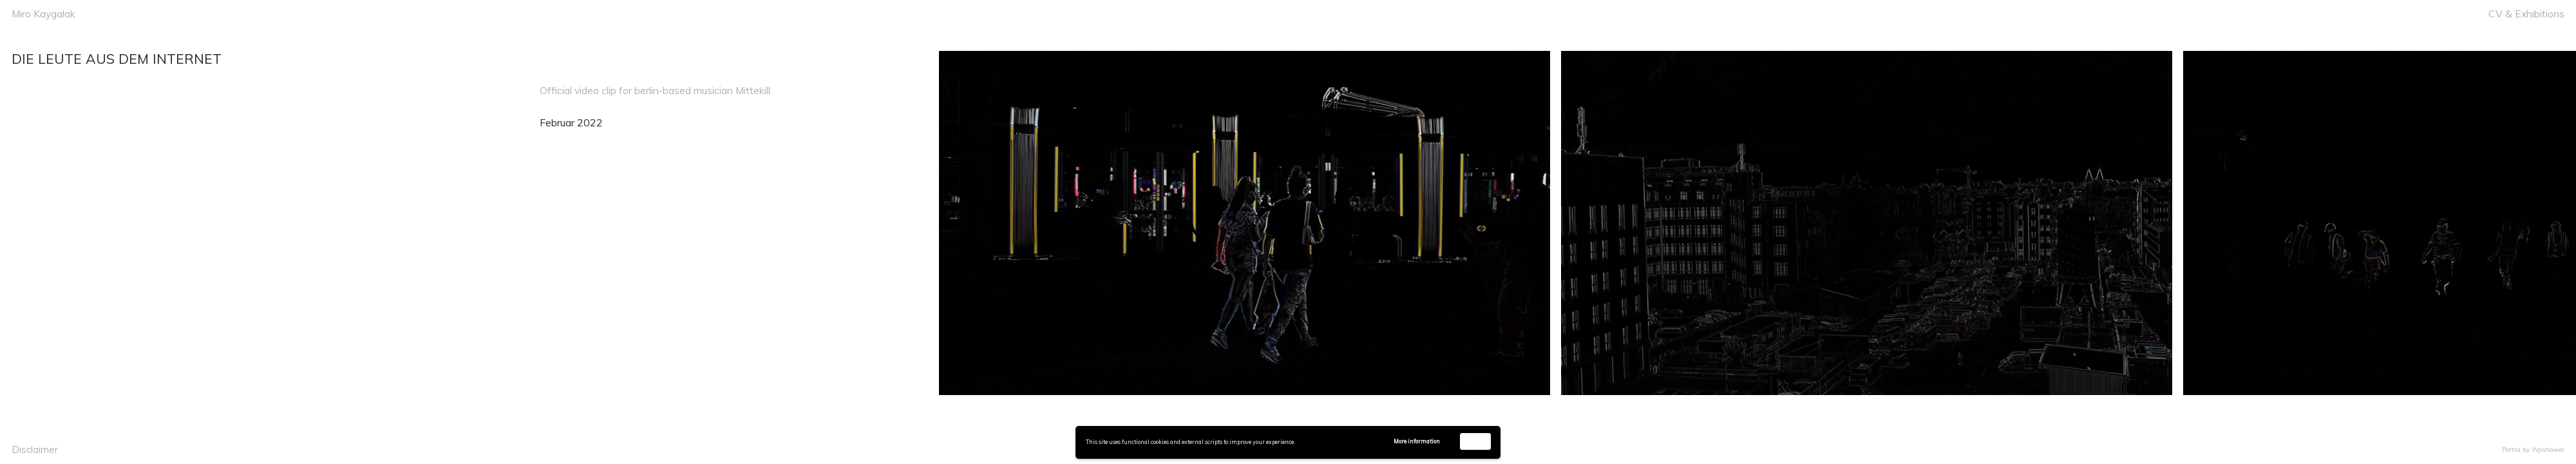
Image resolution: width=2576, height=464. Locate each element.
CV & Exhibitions (2526, 13)
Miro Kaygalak (43, 13)
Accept (1475, 441)
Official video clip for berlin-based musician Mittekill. (656, 90)
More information (1417, 441)
